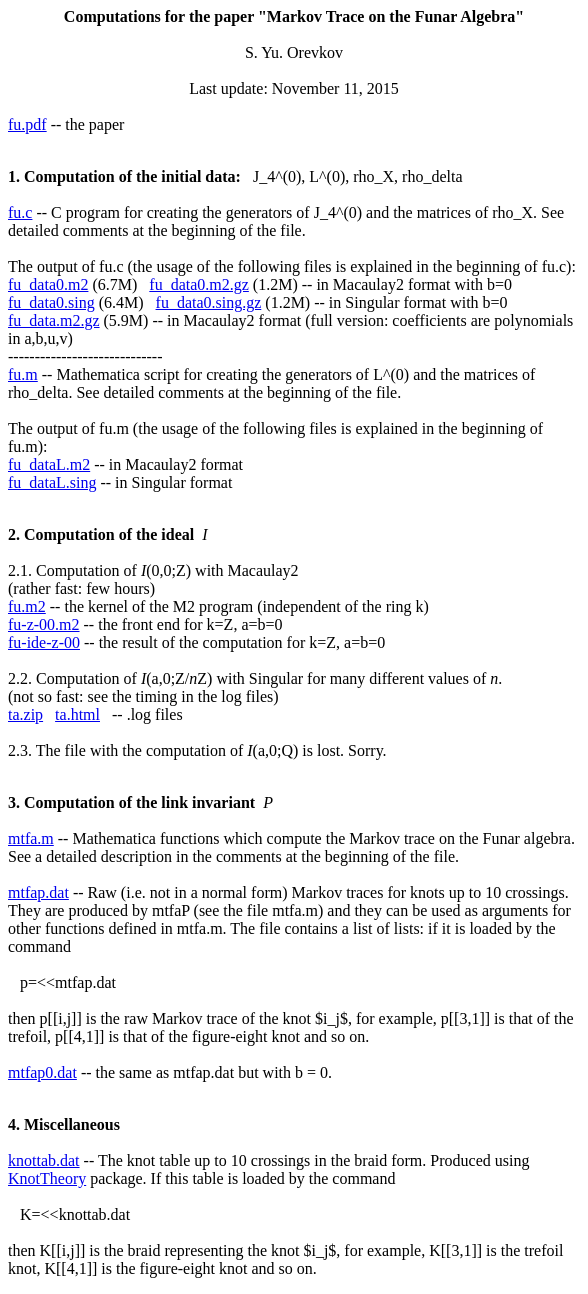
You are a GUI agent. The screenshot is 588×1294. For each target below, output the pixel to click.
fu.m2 (27, 606)
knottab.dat (44, 1160)
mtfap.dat (38, 892)
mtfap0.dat (42, 1072)
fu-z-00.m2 (44, 624)
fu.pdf (27, 124)
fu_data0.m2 (48, 284)
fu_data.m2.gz (54, 320)
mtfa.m (31, 838)
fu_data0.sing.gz (209, 302)
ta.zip (25, 714)
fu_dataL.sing (52, 482)
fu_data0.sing (51, 302)
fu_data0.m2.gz (199, 284)
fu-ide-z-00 (44, 642)
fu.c (20, 212)
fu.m (23, 374)
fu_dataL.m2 (49, 464)
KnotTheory (47, 1178)
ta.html (77, 714)
